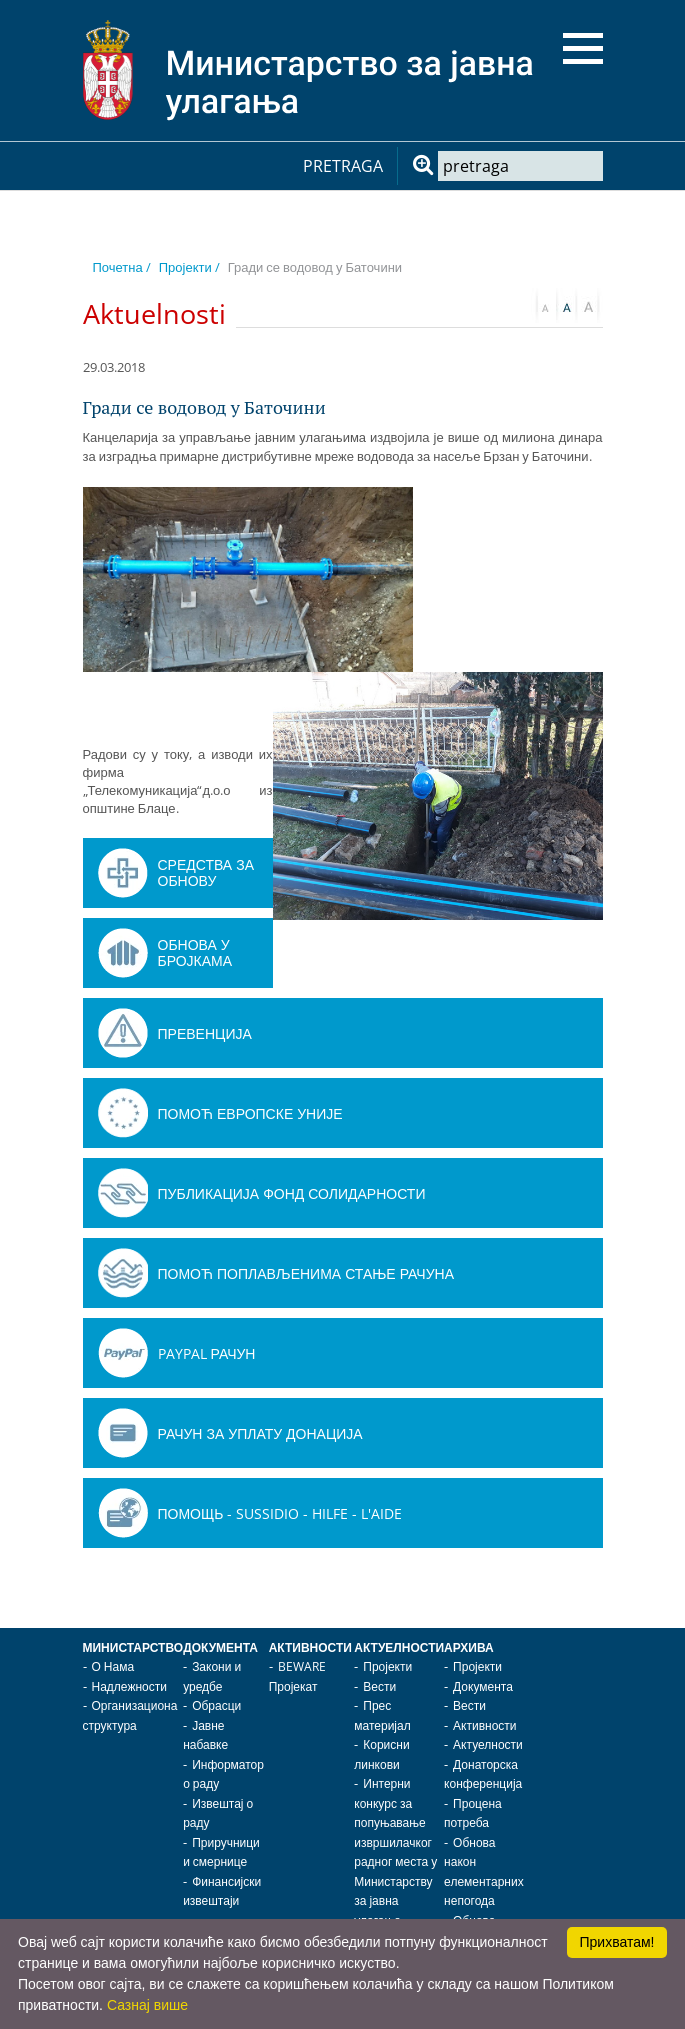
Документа (220, 1647)
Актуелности (399, 1647)
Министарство (133, 1647)
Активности (310, 1647)
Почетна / (122, 267)
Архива (469, 1647)
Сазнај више (147, 2005)
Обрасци (216, 1705)
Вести (379, 1686)
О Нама (113, 1666)
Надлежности (129, 1686)
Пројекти (387, 1666)
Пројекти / (189, 267)
